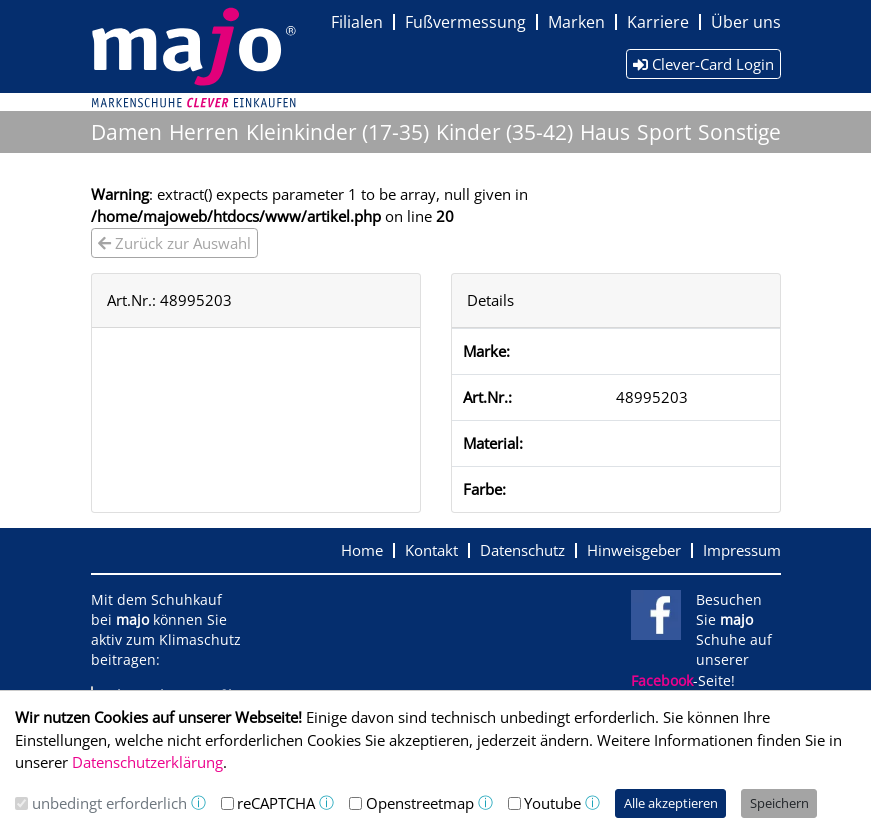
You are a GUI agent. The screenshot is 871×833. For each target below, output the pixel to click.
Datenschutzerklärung (147, 762)
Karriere (658, 22)
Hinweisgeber (634, 550)
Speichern (779, 803)
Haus (605, 132)
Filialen (357, 22)
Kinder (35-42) (504, 132)
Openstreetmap (420, 803)
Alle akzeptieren (671, 803)
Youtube (552, 803)
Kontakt (431, 550)
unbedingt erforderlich (109, 803)
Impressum (742, 550)
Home (362, 550)
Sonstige (739, 132)
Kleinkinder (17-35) (337, 132)
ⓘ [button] (198, 802)
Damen (126, 132)
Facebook (662, 681)
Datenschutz (522, 550)
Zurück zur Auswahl (174, 243)
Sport (664, 132)
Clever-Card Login (703, 64)
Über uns (746, 22)
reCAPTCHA (276, 803)
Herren (204, 132)
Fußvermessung (465, 22)
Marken (576, 22)
